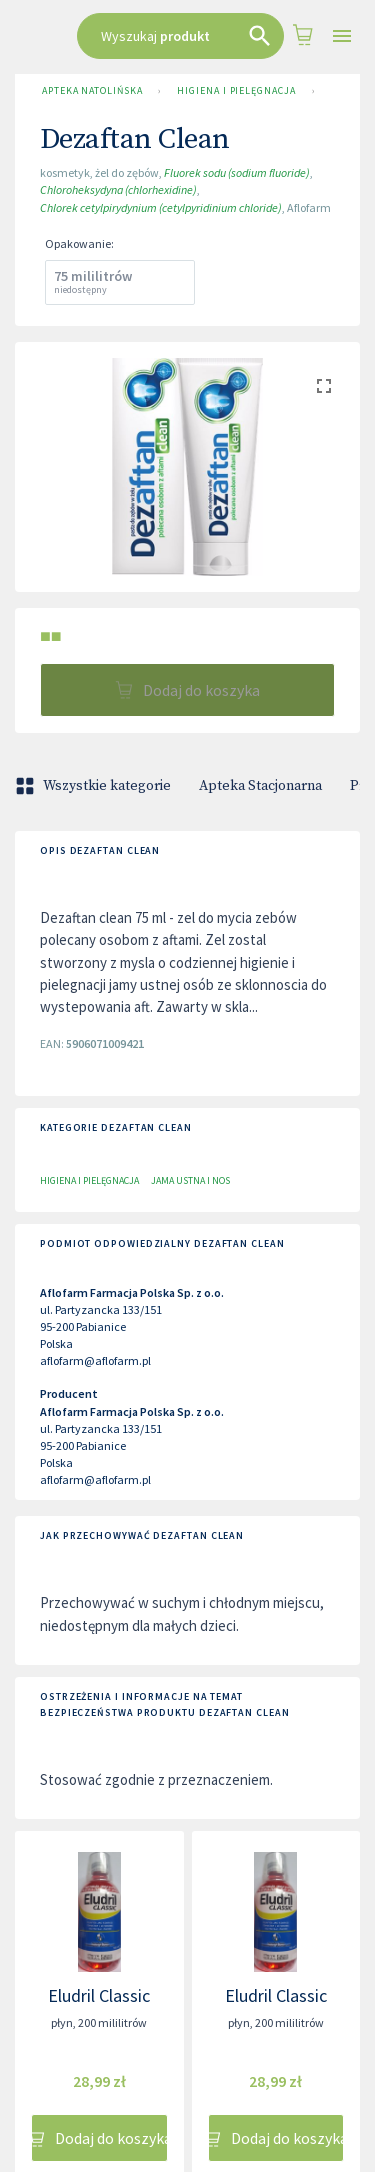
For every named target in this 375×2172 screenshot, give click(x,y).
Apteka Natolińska (92, 91)
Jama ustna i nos (190, 1180)
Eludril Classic (99, 1995)
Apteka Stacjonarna (260, 786)
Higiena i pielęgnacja (236, 91)
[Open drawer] (342, 36)
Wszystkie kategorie (95, 786)
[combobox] (180, 36)
